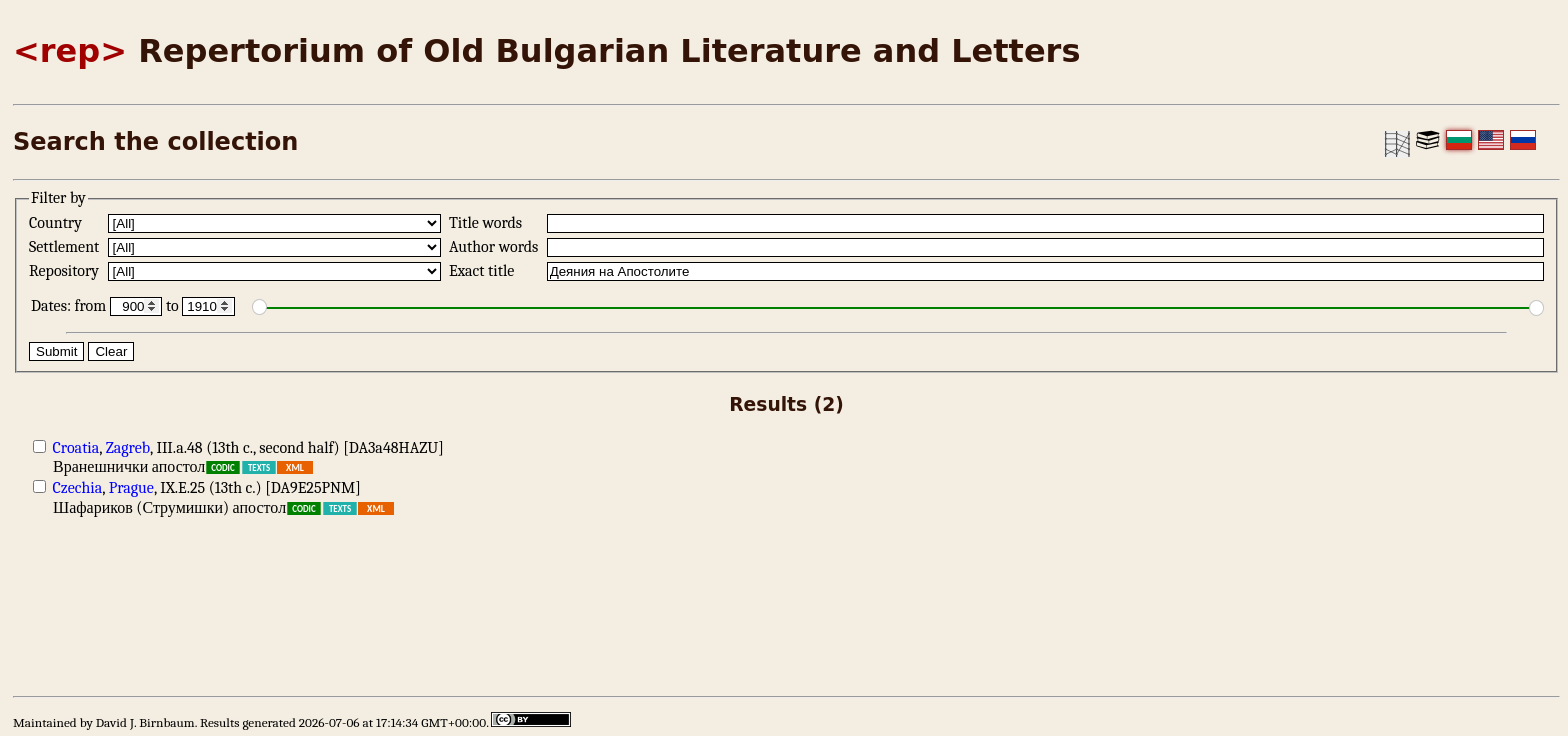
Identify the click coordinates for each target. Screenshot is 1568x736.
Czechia (78, 488)
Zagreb (128, 448)
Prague (131, 488)
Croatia (76, 448)
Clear (111, 351)
